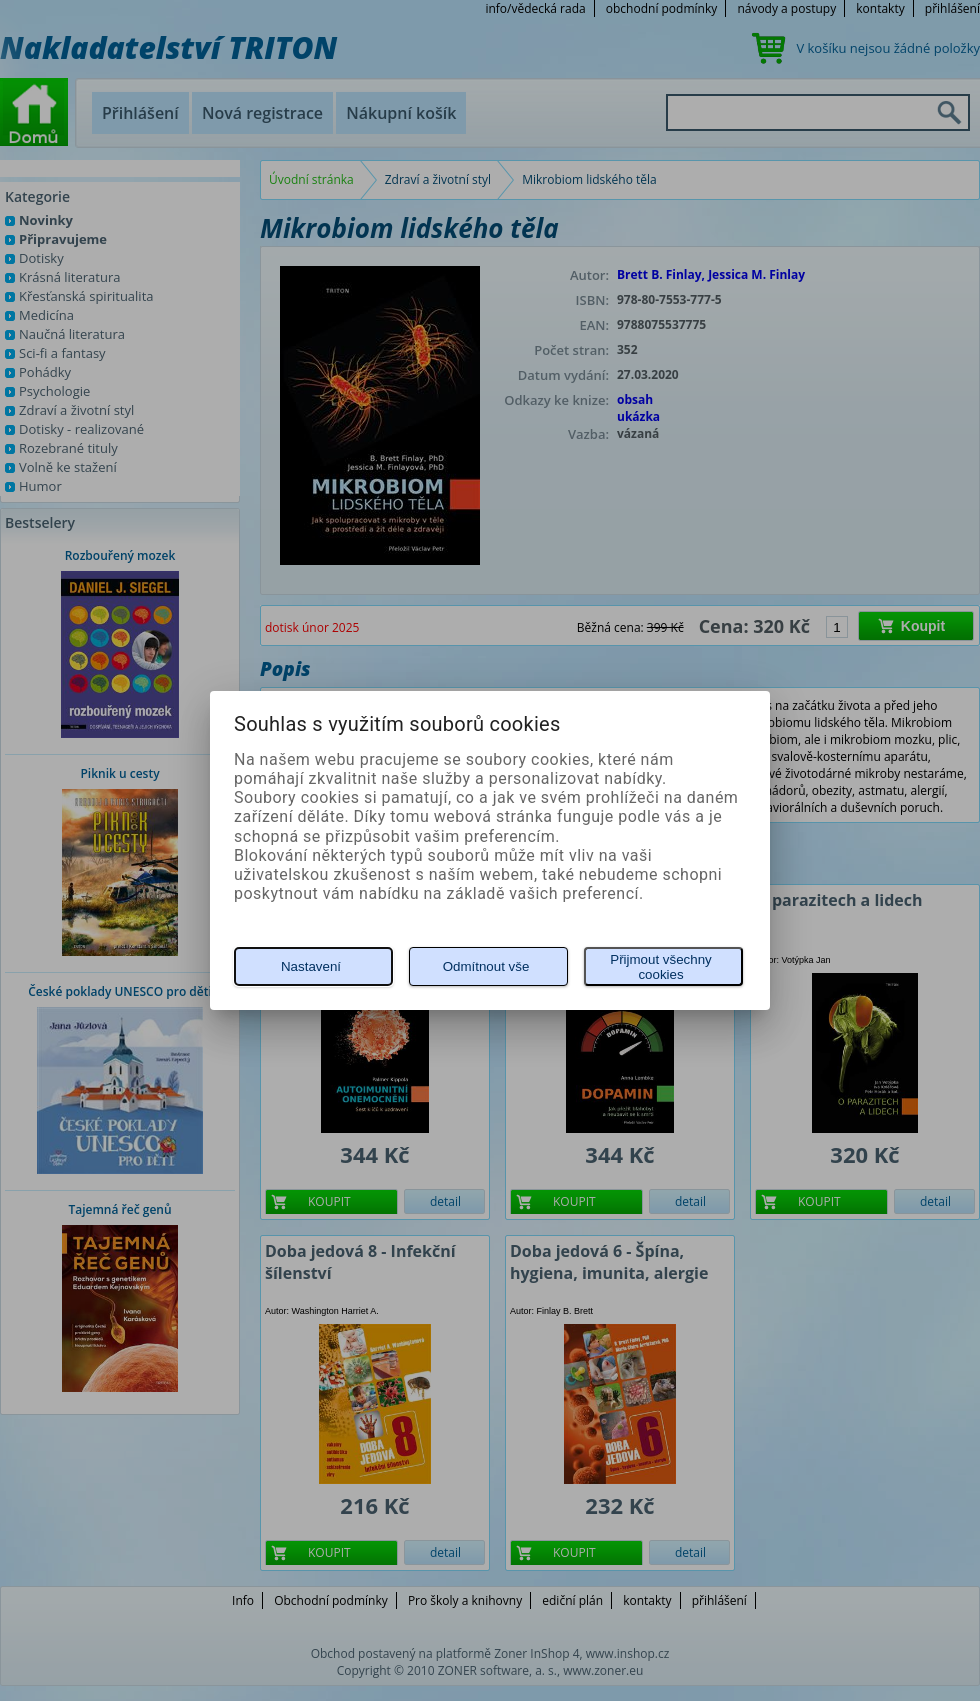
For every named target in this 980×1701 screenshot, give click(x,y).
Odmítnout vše (486, 966)
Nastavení (311, 966)
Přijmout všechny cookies (660, 967)
